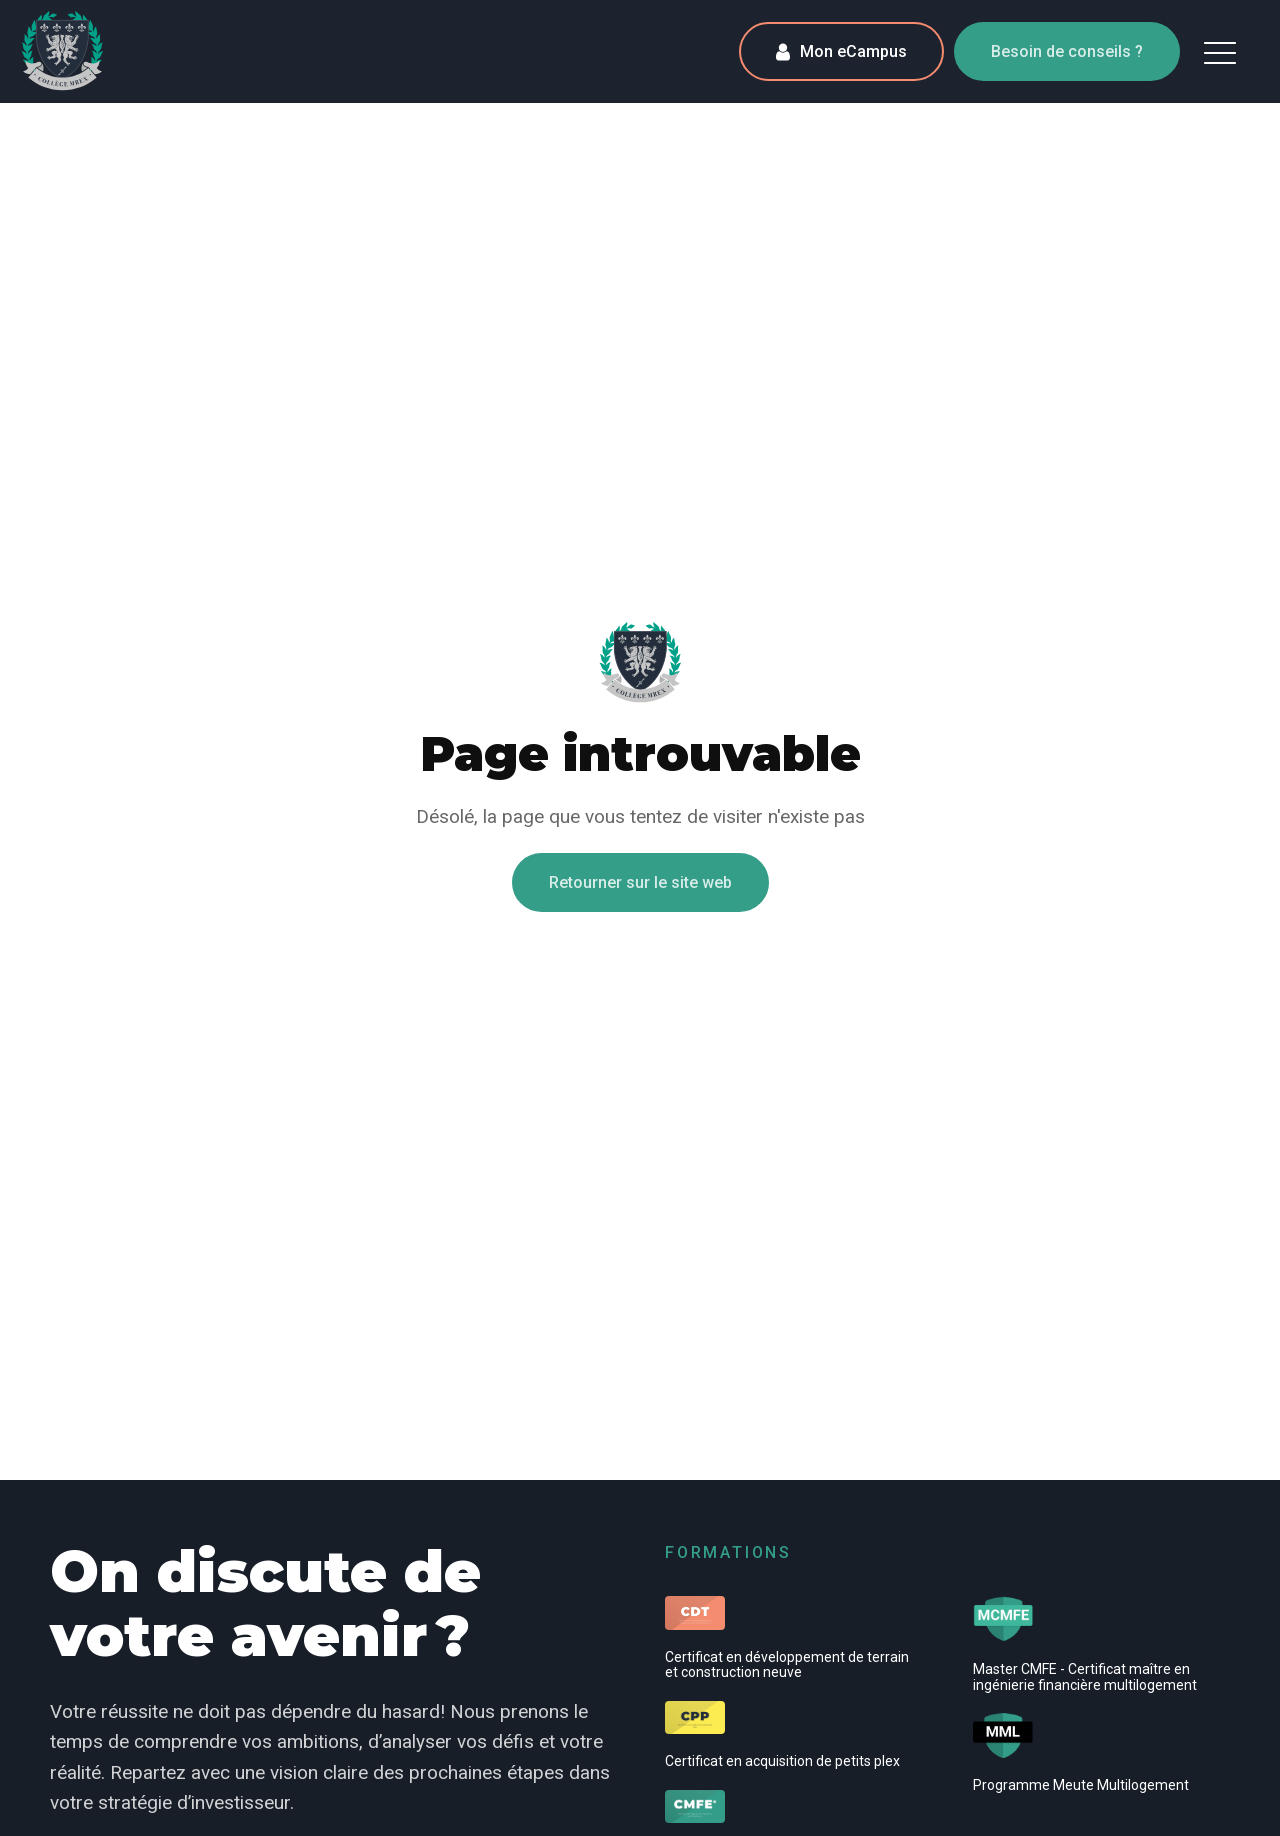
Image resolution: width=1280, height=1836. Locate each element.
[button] (1220, 52)
